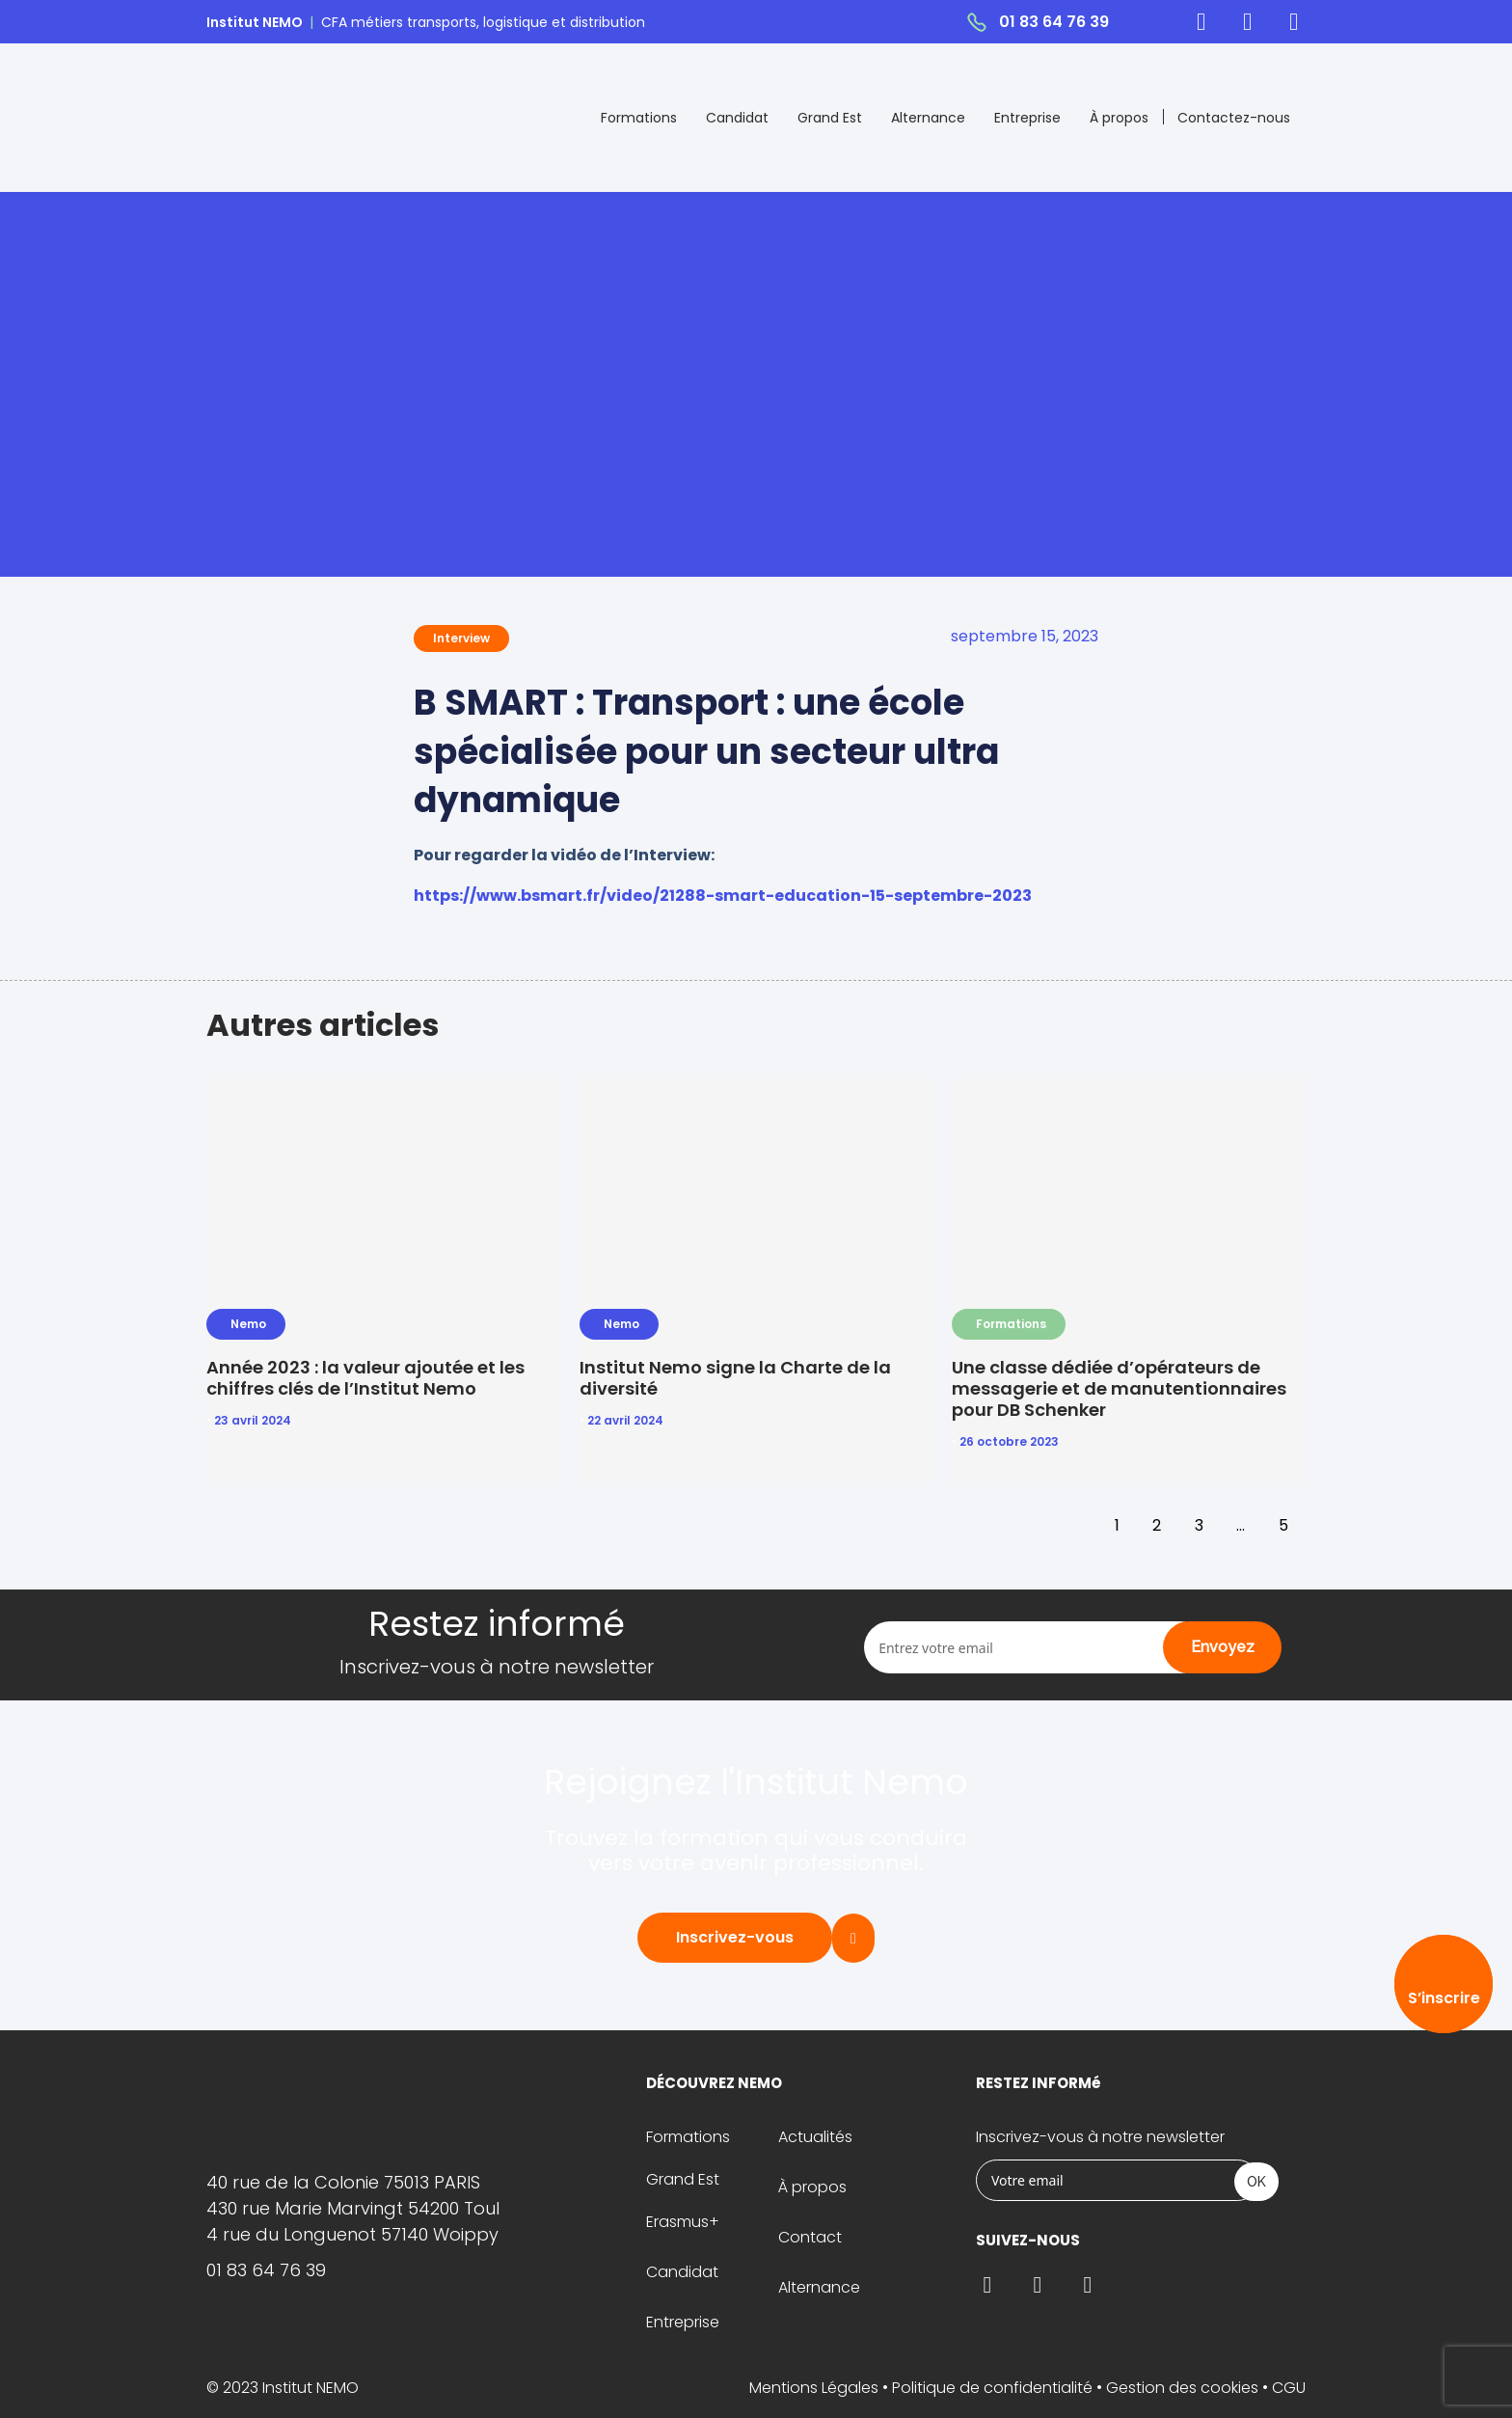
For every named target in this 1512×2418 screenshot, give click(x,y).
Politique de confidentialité (992, 2388)
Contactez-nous (1233, 117)
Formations (639, 117)
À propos (1119, 117)
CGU (1289, 2388)
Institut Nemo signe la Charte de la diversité (735, 1377)
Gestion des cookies (1182, 2388)
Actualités (815, 2137)
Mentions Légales (813, 2388)
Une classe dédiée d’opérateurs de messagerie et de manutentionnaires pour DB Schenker (1119, 1388)
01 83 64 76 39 (1054, 22)
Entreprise (1027, 117)
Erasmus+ (682, 2222)
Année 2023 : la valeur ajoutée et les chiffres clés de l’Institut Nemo (365, 1377)
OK (1256, 2181)
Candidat (737, 117)
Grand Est (829, 117)
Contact (810, 2237)
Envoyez (1223, 1647)
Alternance (928, 117)
